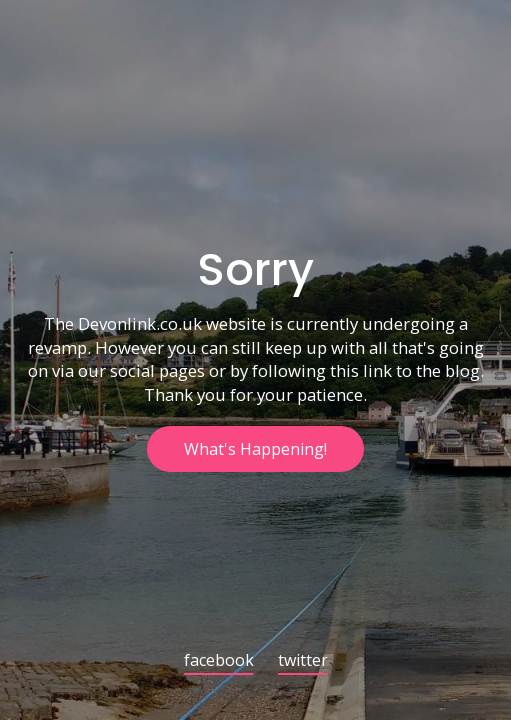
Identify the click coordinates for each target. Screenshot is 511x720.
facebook (219, 661)
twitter (303, 661)
